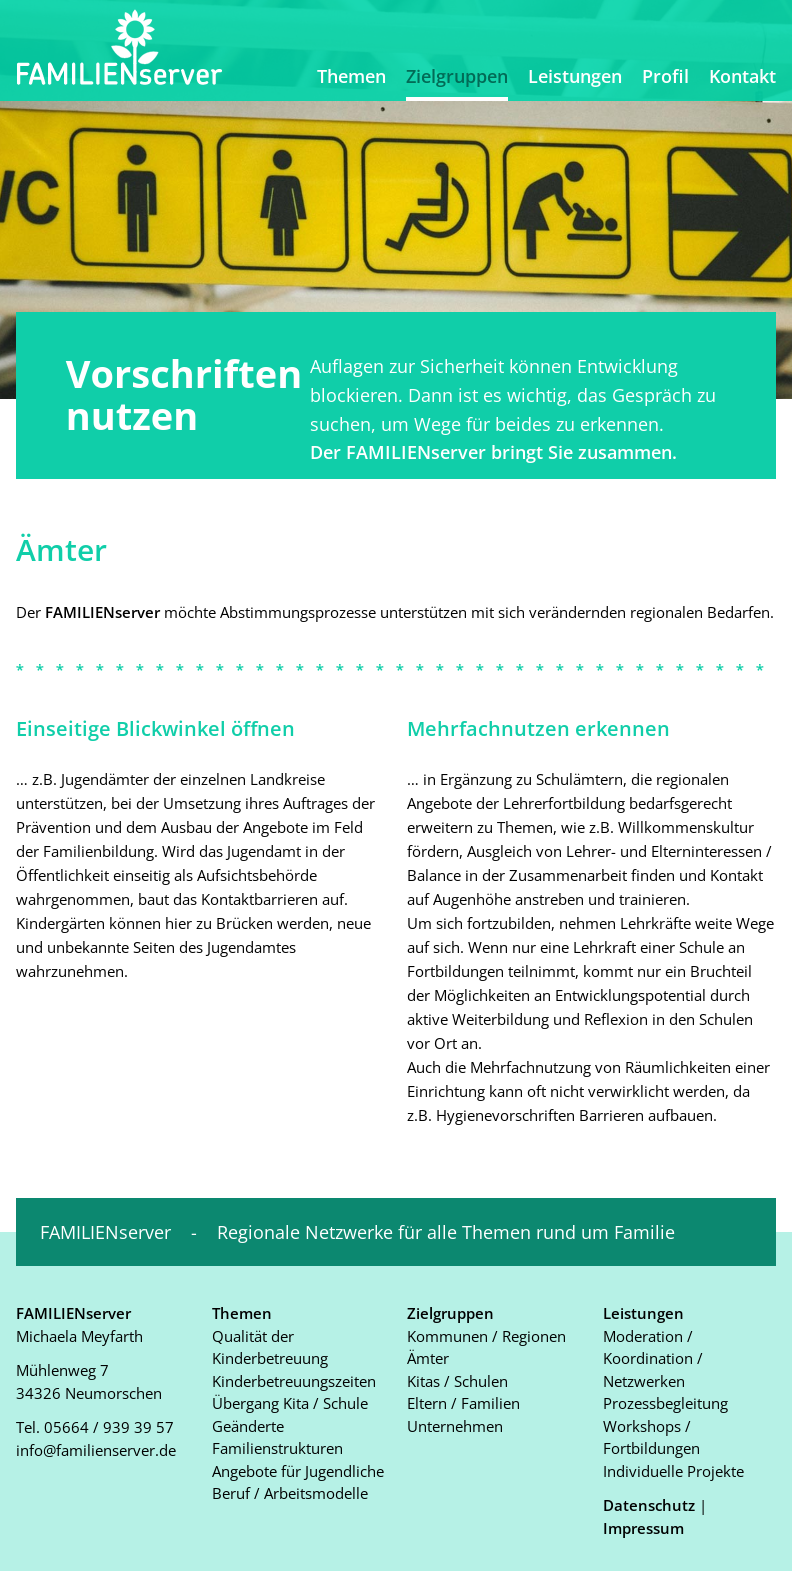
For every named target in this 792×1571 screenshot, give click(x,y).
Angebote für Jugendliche (298, 1471)
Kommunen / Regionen (486, 1336)
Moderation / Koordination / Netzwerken (653, 1358)
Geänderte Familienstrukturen (277, 1437)
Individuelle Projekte (673, 1471)
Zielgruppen (457, 76)
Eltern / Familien (463, 1403)
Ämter (428, 1358)
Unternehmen (455, 1426)
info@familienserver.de (96, 1450)
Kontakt (742, 76)
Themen (351, 76)
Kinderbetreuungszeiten (294, 1381)
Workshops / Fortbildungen (651, 1437)
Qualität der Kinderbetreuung (270, 1347)
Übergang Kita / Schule (290, 1403)
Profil (665, 76)
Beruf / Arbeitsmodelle (290, 1493)
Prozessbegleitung (665, 1403)
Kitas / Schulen (457, 1381)
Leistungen (575, 76)
